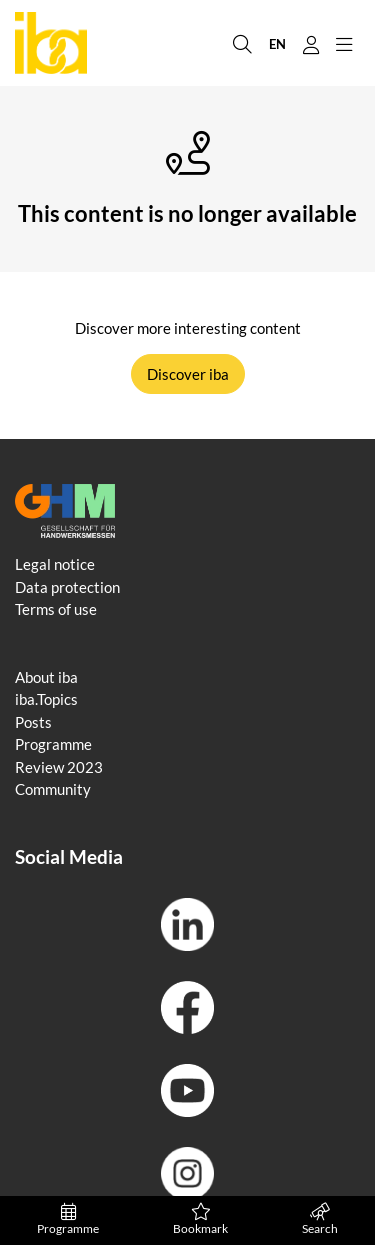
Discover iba (188, 374)
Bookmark (200, 1220)
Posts (33, 722)
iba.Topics (46, 699)
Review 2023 (59, 767)
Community (53, 789)
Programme (68, 1220)
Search (320, 1220)
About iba (46, 677)
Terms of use (56, 609)
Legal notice (55, 564)
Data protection (67, 587)
